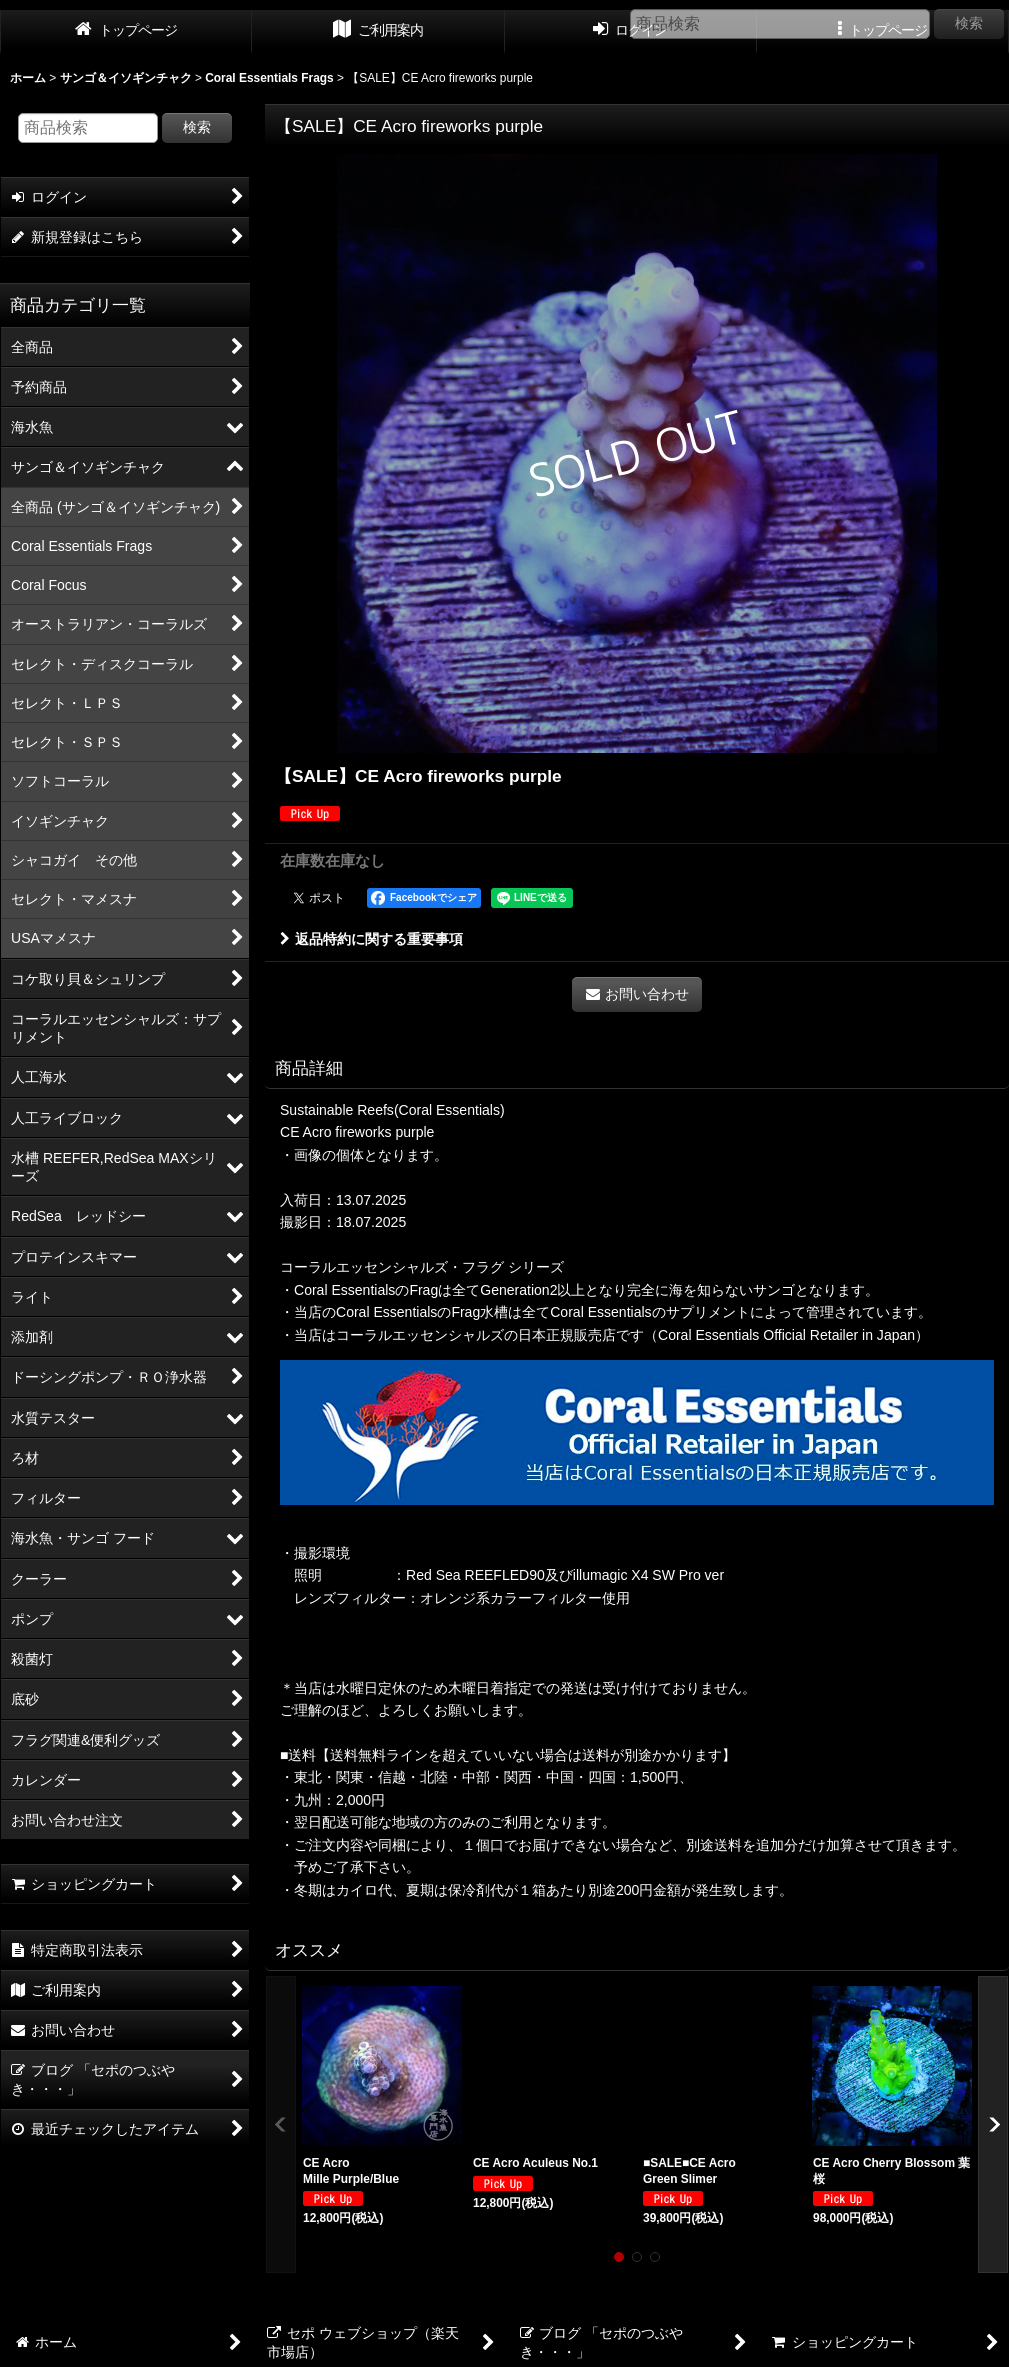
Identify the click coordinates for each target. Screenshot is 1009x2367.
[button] (281, 2124)
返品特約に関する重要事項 (371, 939)
